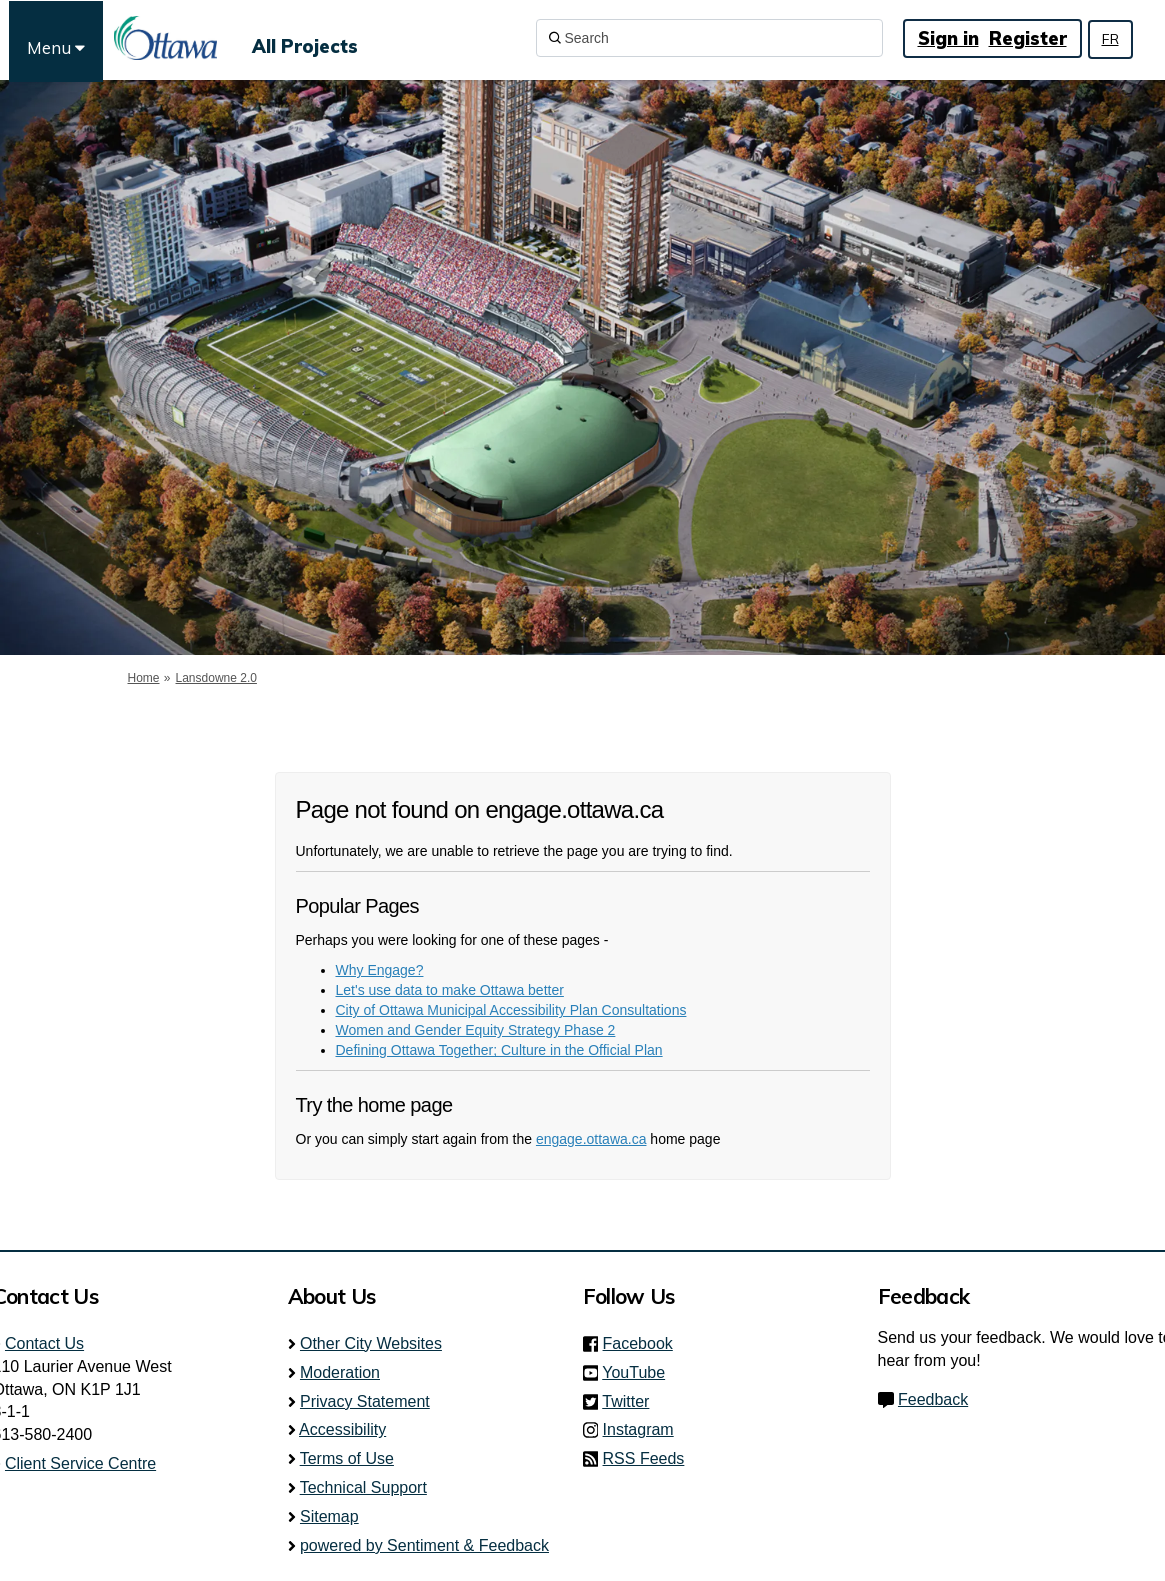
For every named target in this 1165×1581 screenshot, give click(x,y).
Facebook (644, 1343)
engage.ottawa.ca (591, 1139)
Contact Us (44, 1343)
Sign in (948, 38)
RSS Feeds (644, 1458)
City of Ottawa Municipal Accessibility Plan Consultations (511, 1010)
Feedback (933, 1399)
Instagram (644, 1429)
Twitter (631, 1401)
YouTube (639, 1372)
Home (144, 678)
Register (1028, 38)
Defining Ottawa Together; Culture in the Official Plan (499, 1050)
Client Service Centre (80, 1463)
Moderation (340, 1372)
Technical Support (363, 1487)
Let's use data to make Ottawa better (450, 990)
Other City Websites (371, 1343)
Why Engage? (380, 970)
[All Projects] (305, 38)
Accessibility (342, 1429)
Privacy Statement (365, 1401)
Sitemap (329, 1516)
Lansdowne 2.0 (216, 678)
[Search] (709, 38)
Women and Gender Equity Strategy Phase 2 (476, 1030)
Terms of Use (347, 1458)
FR (1110, 39)
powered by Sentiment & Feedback (424, 1545)
